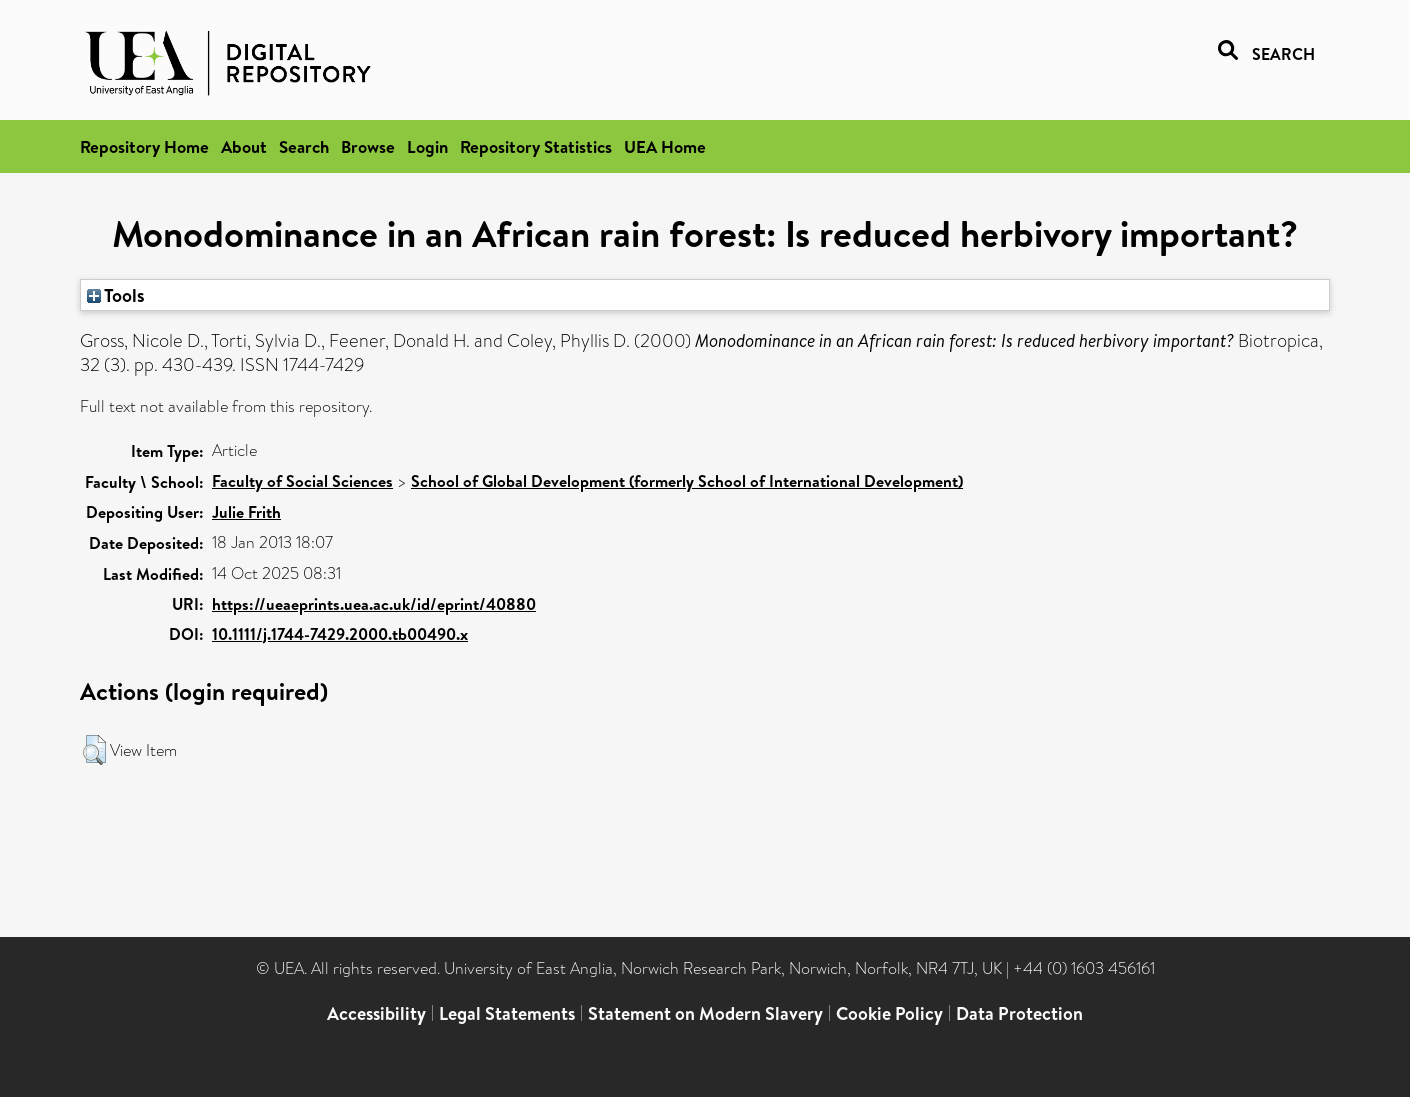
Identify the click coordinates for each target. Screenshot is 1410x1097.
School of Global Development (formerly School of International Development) (687, 481)
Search (304, 146)
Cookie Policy (889, 1013)
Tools (116, 295)
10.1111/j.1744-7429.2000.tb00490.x (340, 634)
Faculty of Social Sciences (302, 481)
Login (427, 146)
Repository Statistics (536, 146)
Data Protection (1019, 1013)
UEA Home (665, 146)
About (244, 146)
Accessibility (376, 1013)
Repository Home (144, 146)
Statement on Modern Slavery (705, 1013)
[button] (94, 750)
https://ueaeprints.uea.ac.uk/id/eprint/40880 (374, 604)
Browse (368, 146)
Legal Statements (507, 1013)
